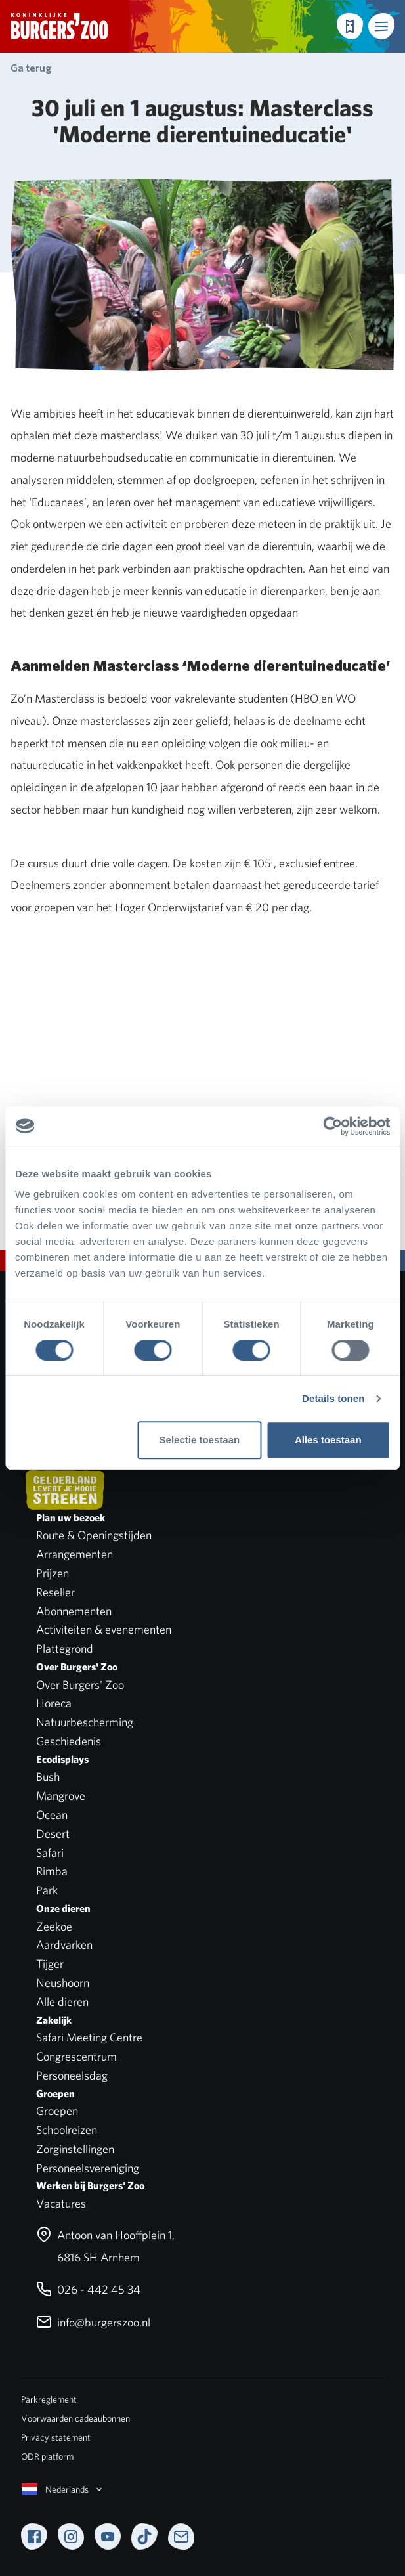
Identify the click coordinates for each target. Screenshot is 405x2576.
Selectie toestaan (200, 1439)
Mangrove (60, 1795)
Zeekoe (54, 1926)
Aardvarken (64, 1944)
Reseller (55, 1592)
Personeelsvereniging (87, 2167)
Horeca (54, 1703)
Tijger (50, 1963)
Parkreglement (49, 2399)
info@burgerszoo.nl (93, 2322)
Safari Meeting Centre (89, 2037)
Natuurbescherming (84, 1722)
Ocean (52, 1814)
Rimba (52, 1871)
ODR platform (47, 2456)
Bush (48, 1776)
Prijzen (52, 1573)
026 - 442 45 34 (88, 2289)
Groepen (57, 2110)
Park (47, 1890)
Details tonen (333, 1398)
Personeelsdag (72, 2075)
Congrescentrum (76, 2056)
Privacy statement (56, 2437)
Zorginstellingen (75, 2148)
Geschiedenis (68, 1741)
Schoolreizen (66, 2129)
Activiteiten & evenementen (103, 1629)
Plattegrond (64, 1648)
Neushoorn (62, 1982)
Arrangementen (74, 1553)
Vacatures (61, 2203)
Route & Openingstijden (94, 1534)
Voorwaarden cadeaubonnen (75, 2418)
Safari (50, 1852)
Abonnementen (74, 1611)
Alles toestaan (328, 1439)
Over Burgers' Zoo (80, 1684)
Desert (53, 1833)
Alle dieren (62, 2001)
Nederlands (63, 2489)
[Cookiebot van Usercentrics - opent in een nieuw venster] (332, 1126)
